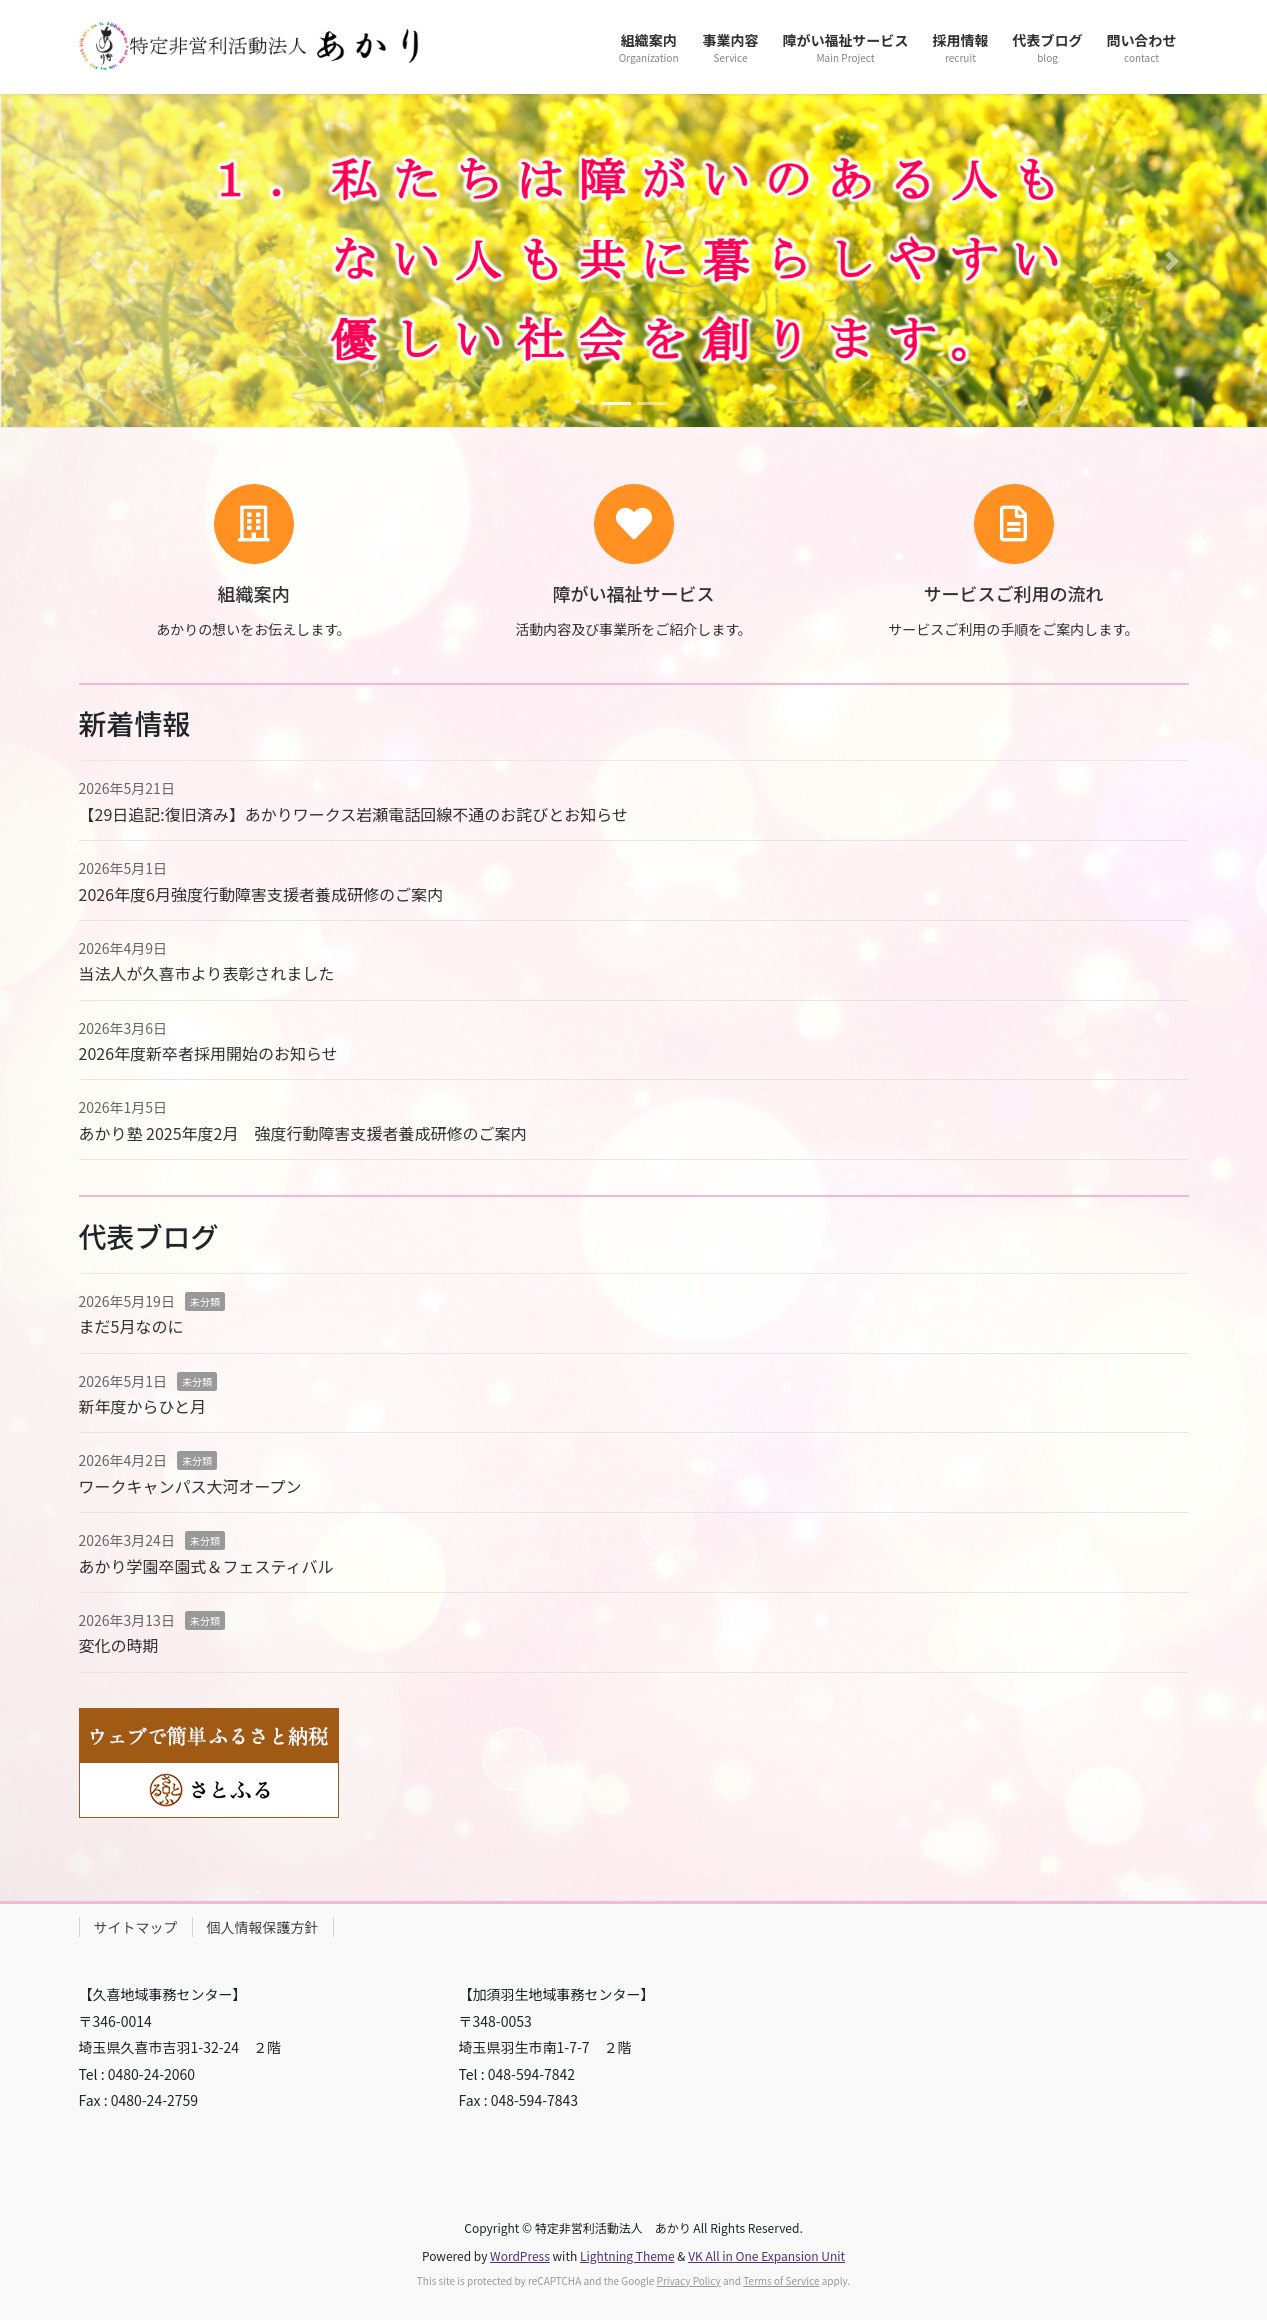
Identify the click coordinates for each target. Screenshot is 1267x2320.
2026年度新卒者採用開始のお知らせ (208, 1053)
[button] (95, 260)
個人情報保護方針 (263, 1927)
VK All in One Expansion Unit (766, 2255)
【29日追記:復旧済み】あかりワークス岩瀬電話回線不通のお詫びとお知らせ (353, 814)
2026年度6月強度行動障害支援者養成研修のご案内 (261, 894)
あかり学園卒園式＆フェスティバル (206, 1566)
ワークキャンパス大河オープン (190, 1486)
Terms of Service (781, 2280)
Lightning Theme (627, 2255)
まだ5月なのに (131, 1326)
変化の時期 (119, 1645)
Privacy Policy (689, 2280)
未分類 (205, 1301)
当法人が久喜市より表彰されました (207, 973)
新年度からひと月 (143, 1406)
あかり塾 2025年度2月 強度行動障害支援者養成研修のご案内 (303, 1133)
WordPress (520, 2255)
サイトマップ (136, 1927)
